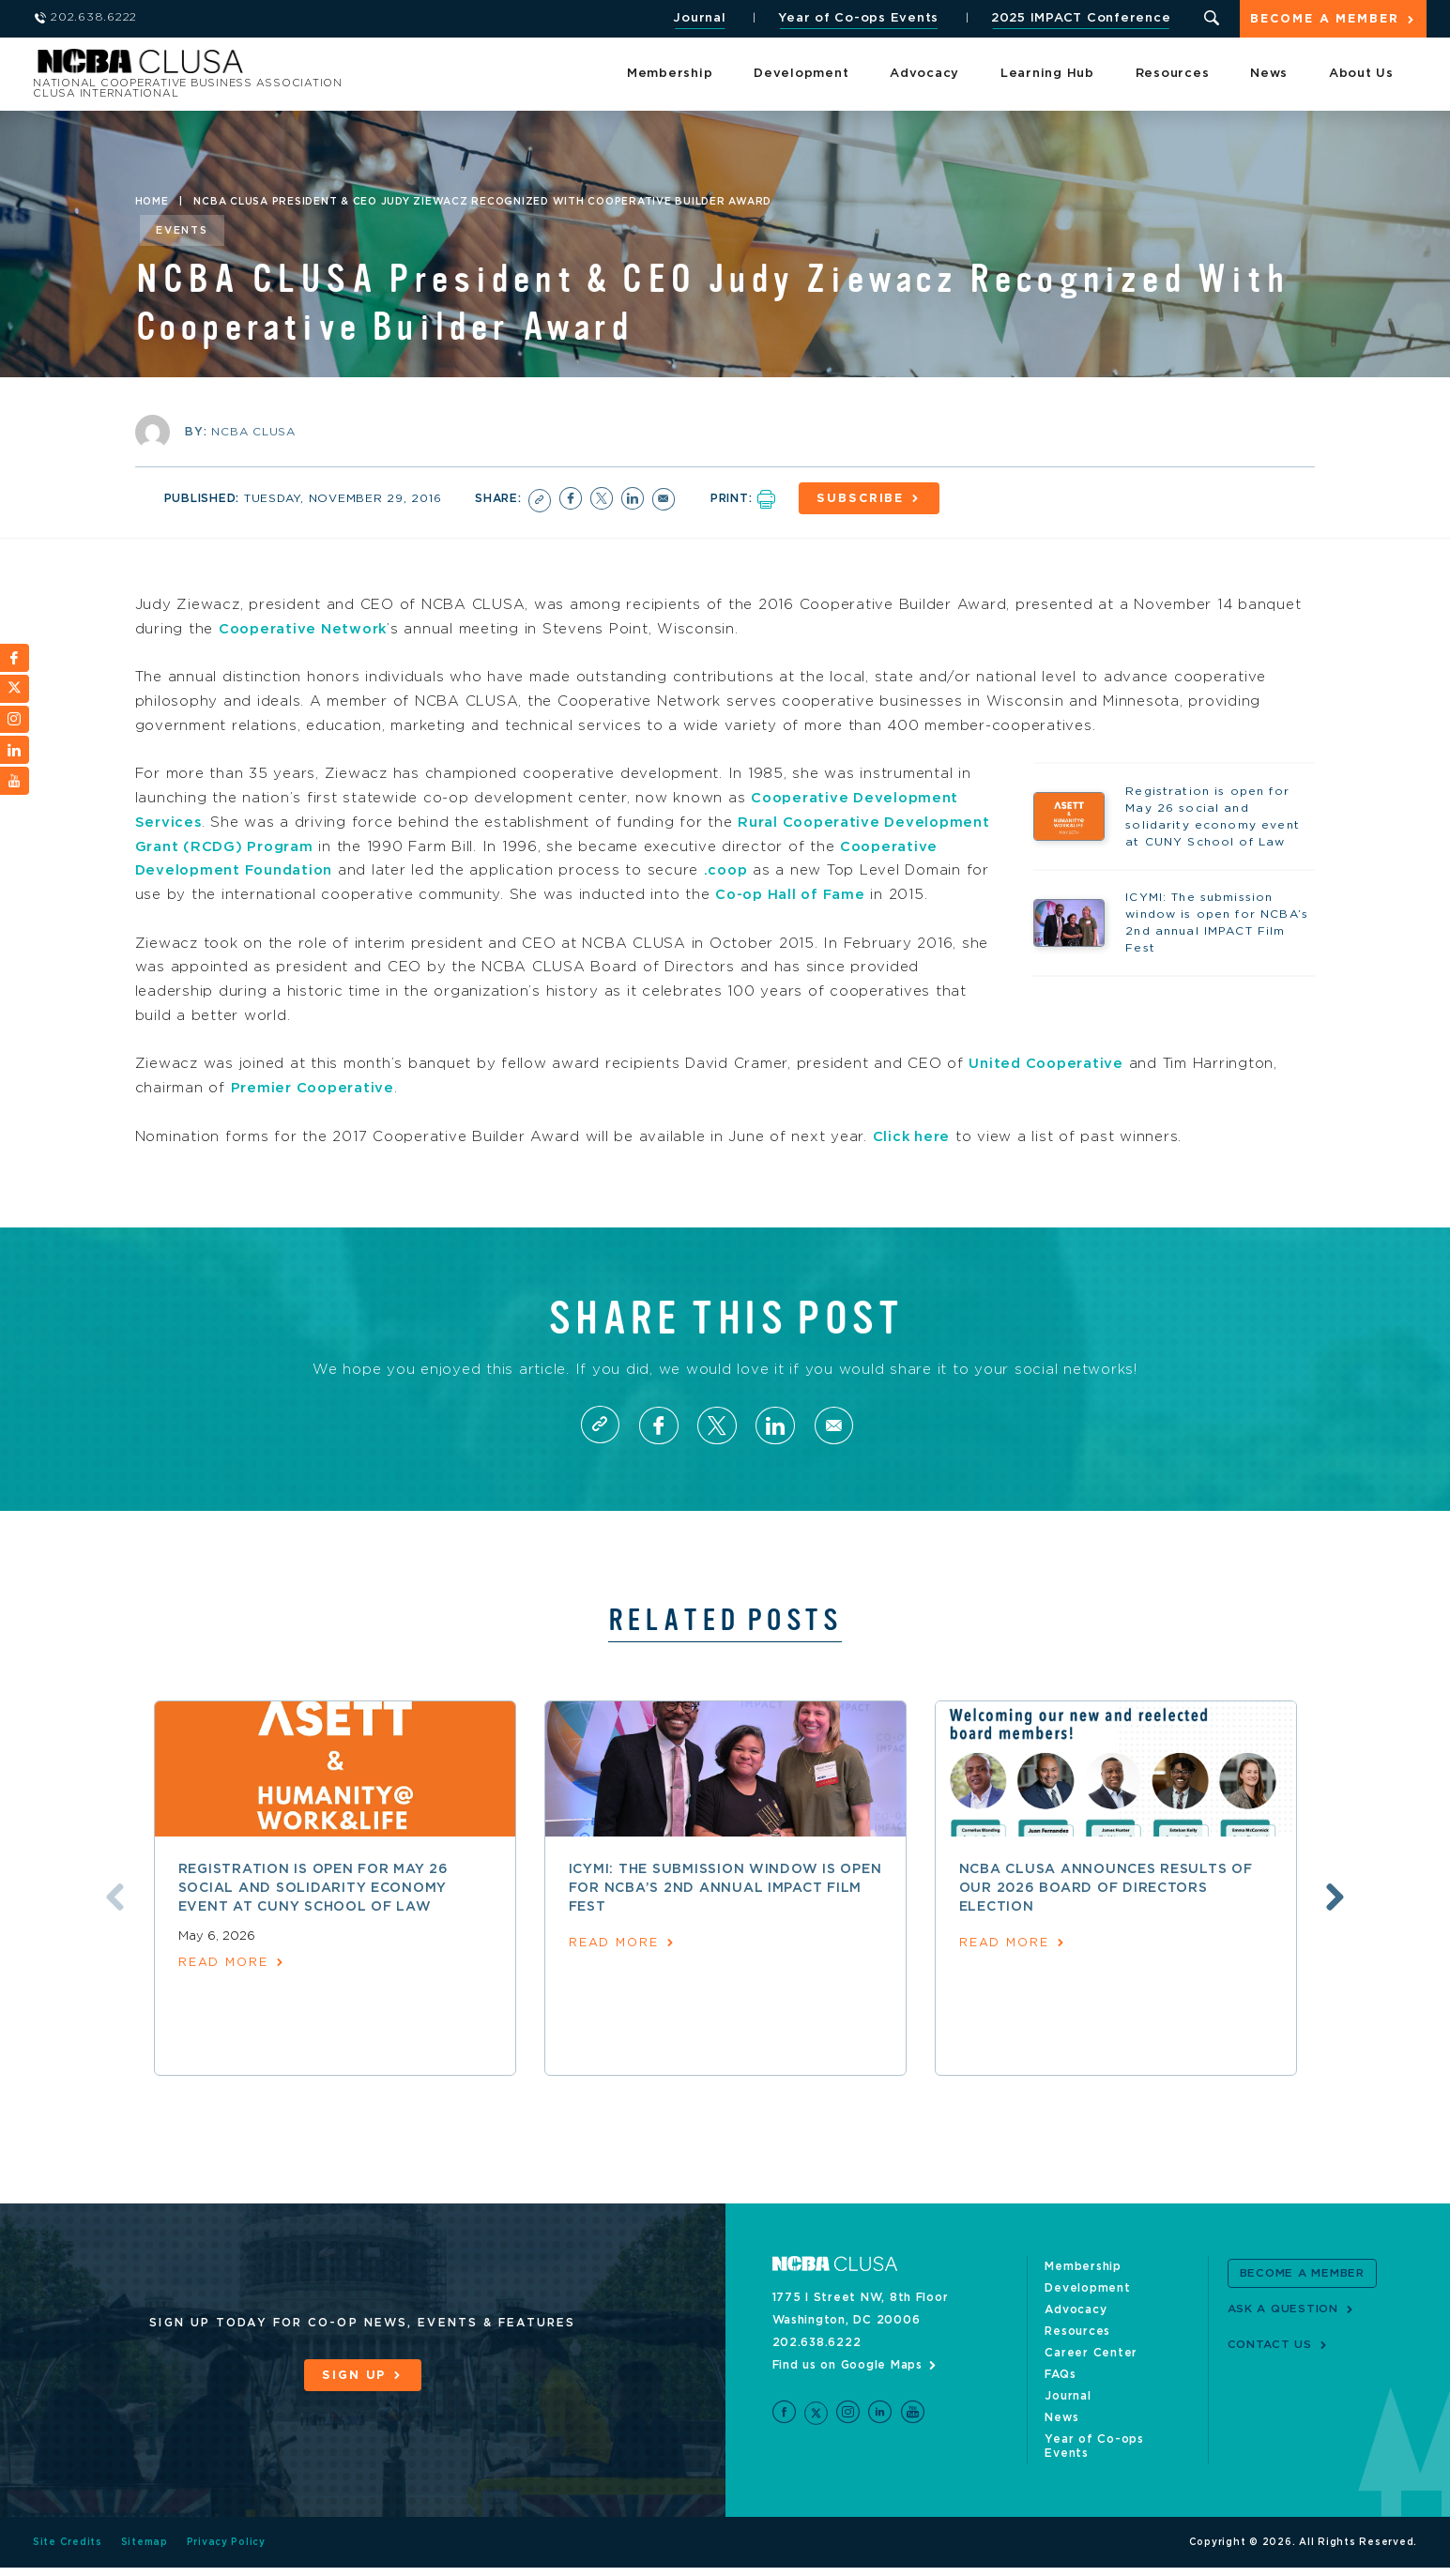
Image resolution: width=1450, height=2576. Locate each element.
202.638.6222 (817, 2364)
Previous (112, 1920)
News (1269, 75)
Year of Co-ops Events (857, 18)
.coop (838, 869)
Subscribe (863, 499)
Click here (913, 1158)
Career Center (1091, 2375)
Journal (698, 18)
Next (1338, 1920)
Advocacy (924, 75)
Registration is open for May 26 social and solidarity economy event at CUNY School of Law (313, 1911)
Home (152, 201)
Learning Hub (1047, 75)
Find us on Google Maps (847, 2387)
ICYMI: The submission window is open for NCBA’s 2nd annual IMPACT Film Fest (725, 1911)
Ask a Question (1283, 2331)
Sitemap (144, 2550)
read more (223, 1986)
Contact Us (1270, 2366)
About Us (1361, 75)
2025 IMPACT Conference (1079, 18)
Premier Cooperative (314, 1111)
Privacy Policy (227, 2550)
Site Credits (67, 2550)
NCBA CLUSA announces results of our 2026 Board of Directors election (1106, 1911)
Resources (1173, 75)
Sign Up (354, 2398)
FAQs (1060, 2396)
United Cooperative (1047, 1086)
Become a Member (1324, 20)
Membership (670, 75)
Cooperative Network (305, 628)
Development (801, 75)
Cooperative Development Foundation (289, 869)
